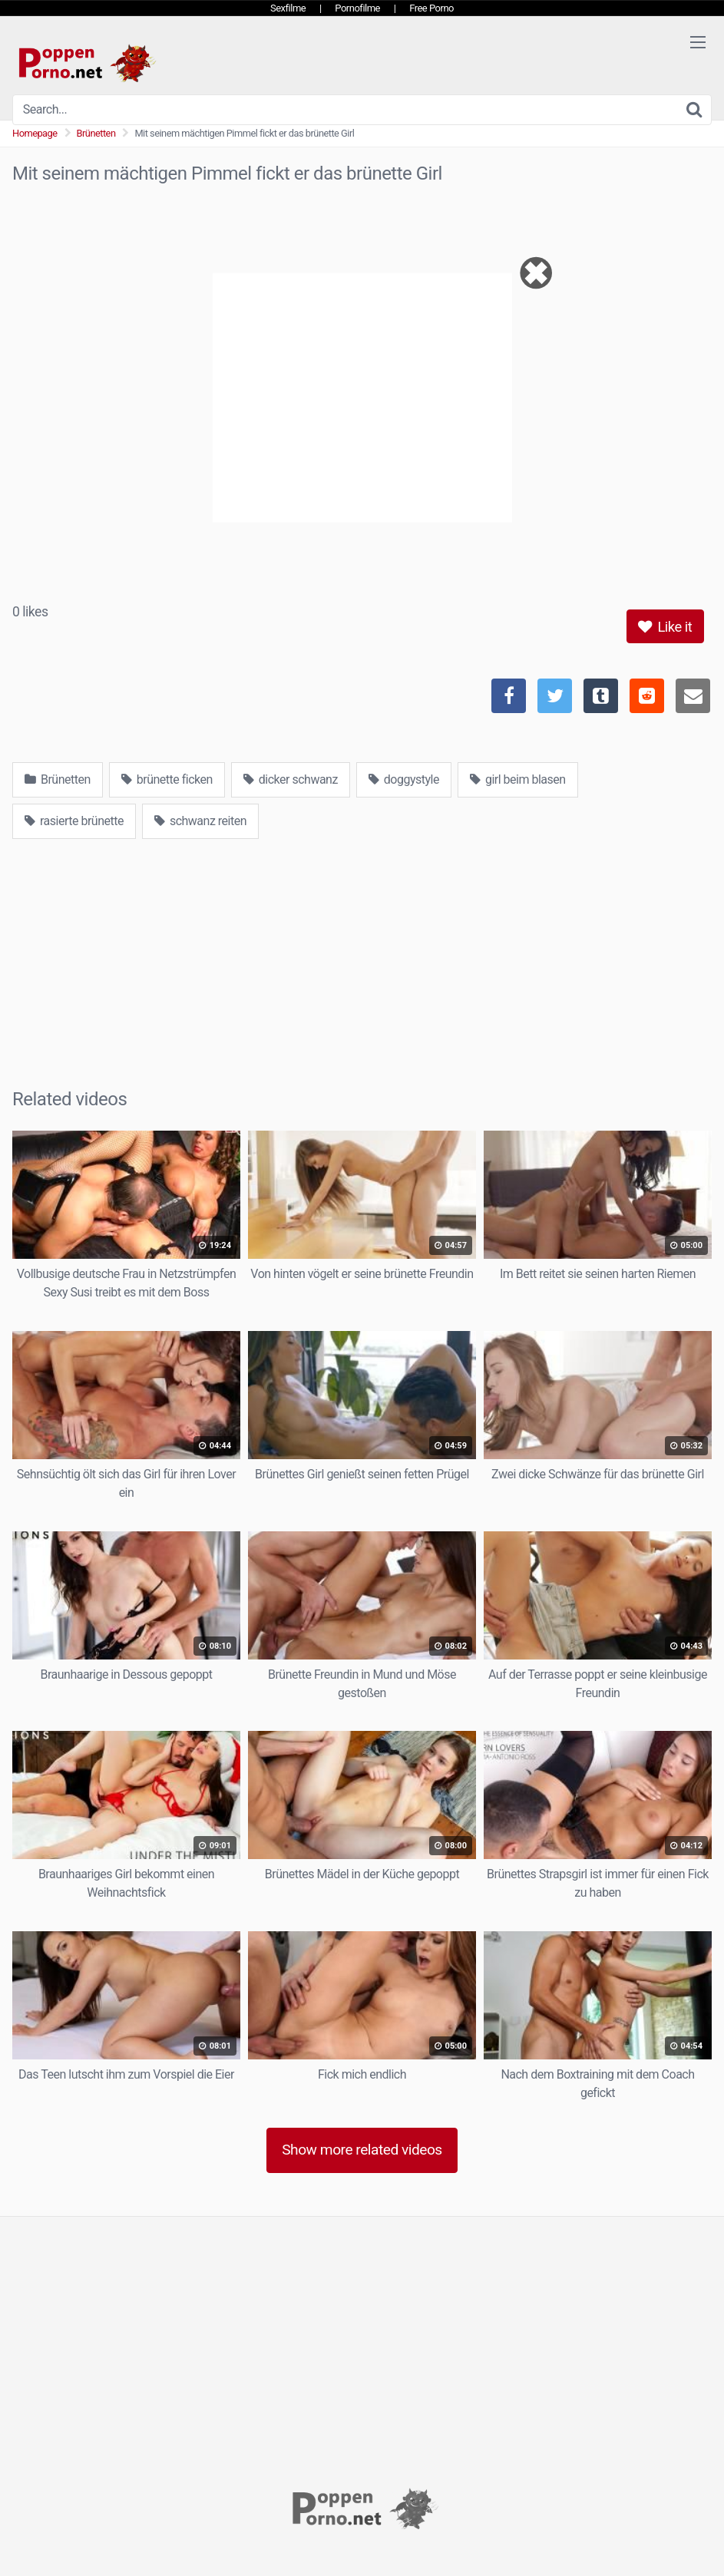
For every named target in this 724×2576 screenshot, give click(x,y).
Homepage (35, 133)
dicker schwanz (290, 779)
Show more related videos (362, 2149)
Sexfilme (288, 8)
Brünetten (96, 133)
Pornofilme (357, 8)
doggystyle (404, 779)
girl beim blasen (518, 779)
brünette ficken (167, 779)
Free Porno (431, 8)
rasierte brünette (74, 821)
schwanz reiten (200, 821)
